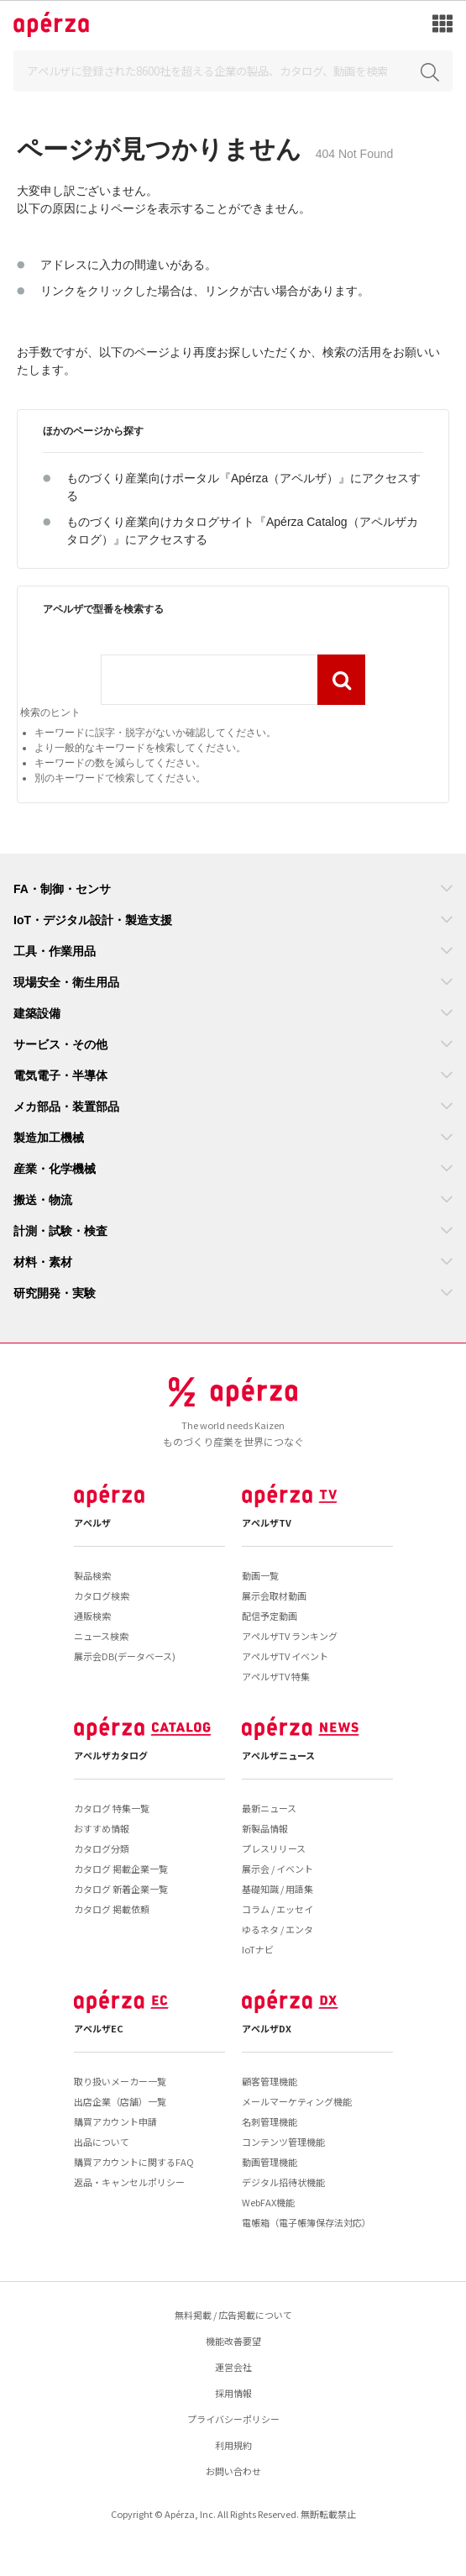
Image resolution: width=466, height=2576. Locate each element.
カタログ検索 (101, 1595)
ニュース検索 (101, 1636)
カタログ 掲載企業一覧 (121, 1868)
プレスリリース (274, 1848)
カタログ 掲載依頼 (111, 1909)
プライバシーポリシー (233, 2419)
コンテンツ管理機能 (283, 2141)
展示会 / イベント (277, 1868)
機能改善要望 (233, 2340)
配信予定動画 (269, 1615)
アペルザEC (98, 2028)
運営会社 (233, 2367)
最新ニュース (269, 1808)
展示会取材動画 (274, 1595)
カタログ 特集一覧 (111, 1808)
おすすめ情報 (101, 1828)
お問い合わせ (233, 2471)
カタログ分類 (101, 1848)
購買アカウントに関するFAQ (134, 2162)
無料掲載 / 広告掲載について (233, 2314)
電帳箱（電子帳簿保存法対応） (306, 2222)
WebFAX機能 (268, 2202)
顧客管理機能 (269, 2081)
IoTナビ (258, 1949)
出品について (101, 2141)
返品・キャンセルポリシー (129, 2182)
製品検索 (92, 1575)
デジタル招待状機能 (283, 2182)
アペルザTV (266, 1522)
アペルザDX (266, 2028)
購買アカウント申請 (115, 2121)
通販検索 (92, 1615)
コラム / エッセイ (277, 1909)
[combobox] (209, 680)
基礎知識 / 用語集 (277, 1888)
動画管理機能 (269, 2162)
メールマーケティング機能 (297, 2101)
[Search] (233, 71)
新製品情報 (265, 1828)
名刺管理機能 (269, 2121)
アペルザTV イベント (285, 1656)
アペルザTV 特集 (276, 1676)
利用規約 (233, 2445)
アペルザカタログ (111, 1755)
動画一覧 (260, 1575)
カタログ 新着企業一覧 (121, 1888)
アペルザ (92, 1522)
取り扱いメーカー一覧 (120, 2081)
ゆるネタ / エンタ (277, 1929)
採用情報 (233, 2393)
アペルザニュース (278, 1755)
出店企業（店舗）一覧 (120, 2101)
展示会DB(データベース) (124, 1656)
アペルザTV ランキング (290, 1636)
